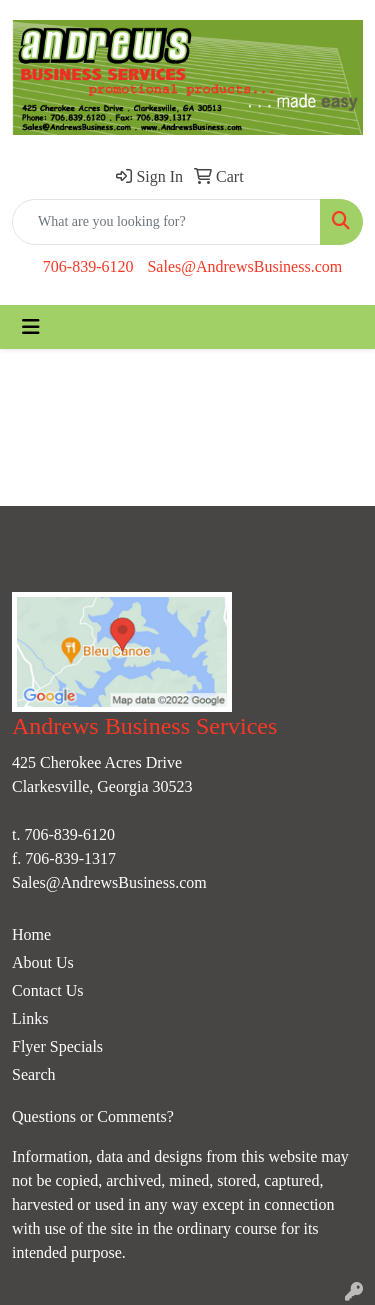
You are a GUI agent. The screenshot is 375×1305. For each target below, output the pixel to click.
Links (30, 1018)
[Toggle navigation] (31, 327)
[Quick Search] (166, 222)
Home (31, 934)
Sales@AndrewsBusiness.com (244, 266)
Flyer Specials (57, 1046)
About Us (43, 962)
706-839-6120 (88, 266)
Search (34, 1074)
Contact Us (48, 990)
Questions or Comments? (93, 1116)
